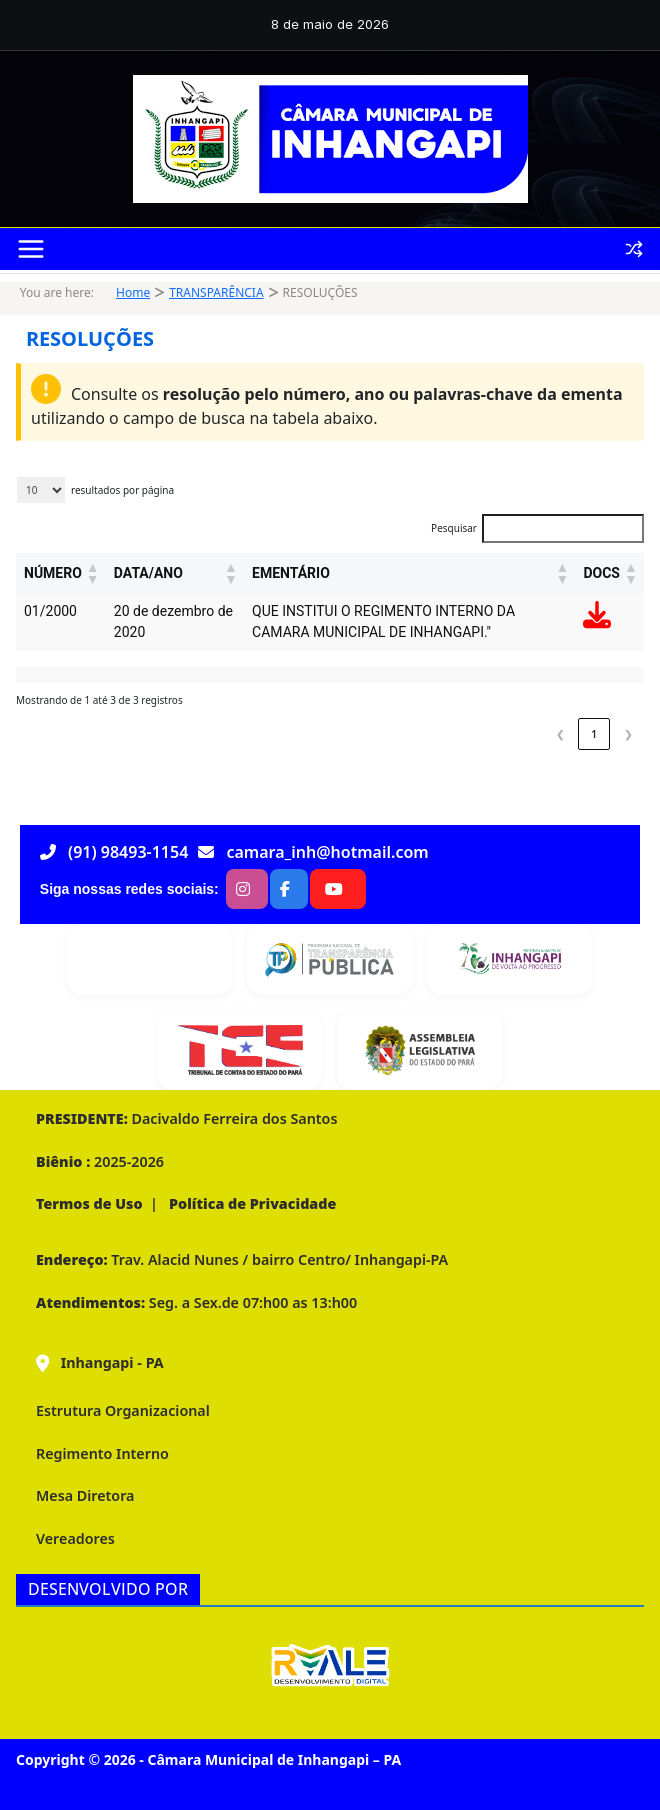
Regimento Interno (102, 1453)
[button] (92, 573)
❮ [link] (560, 734)
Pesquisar (454, 528)
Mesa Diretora (85, 1495)
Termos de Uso (89, 1203)
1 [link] (594, 734)
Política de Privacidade (250, 1203)
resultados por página (122, 490)
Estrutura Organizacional (123, 1410)
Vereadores (75, 1538)
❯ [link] (628, 734)
